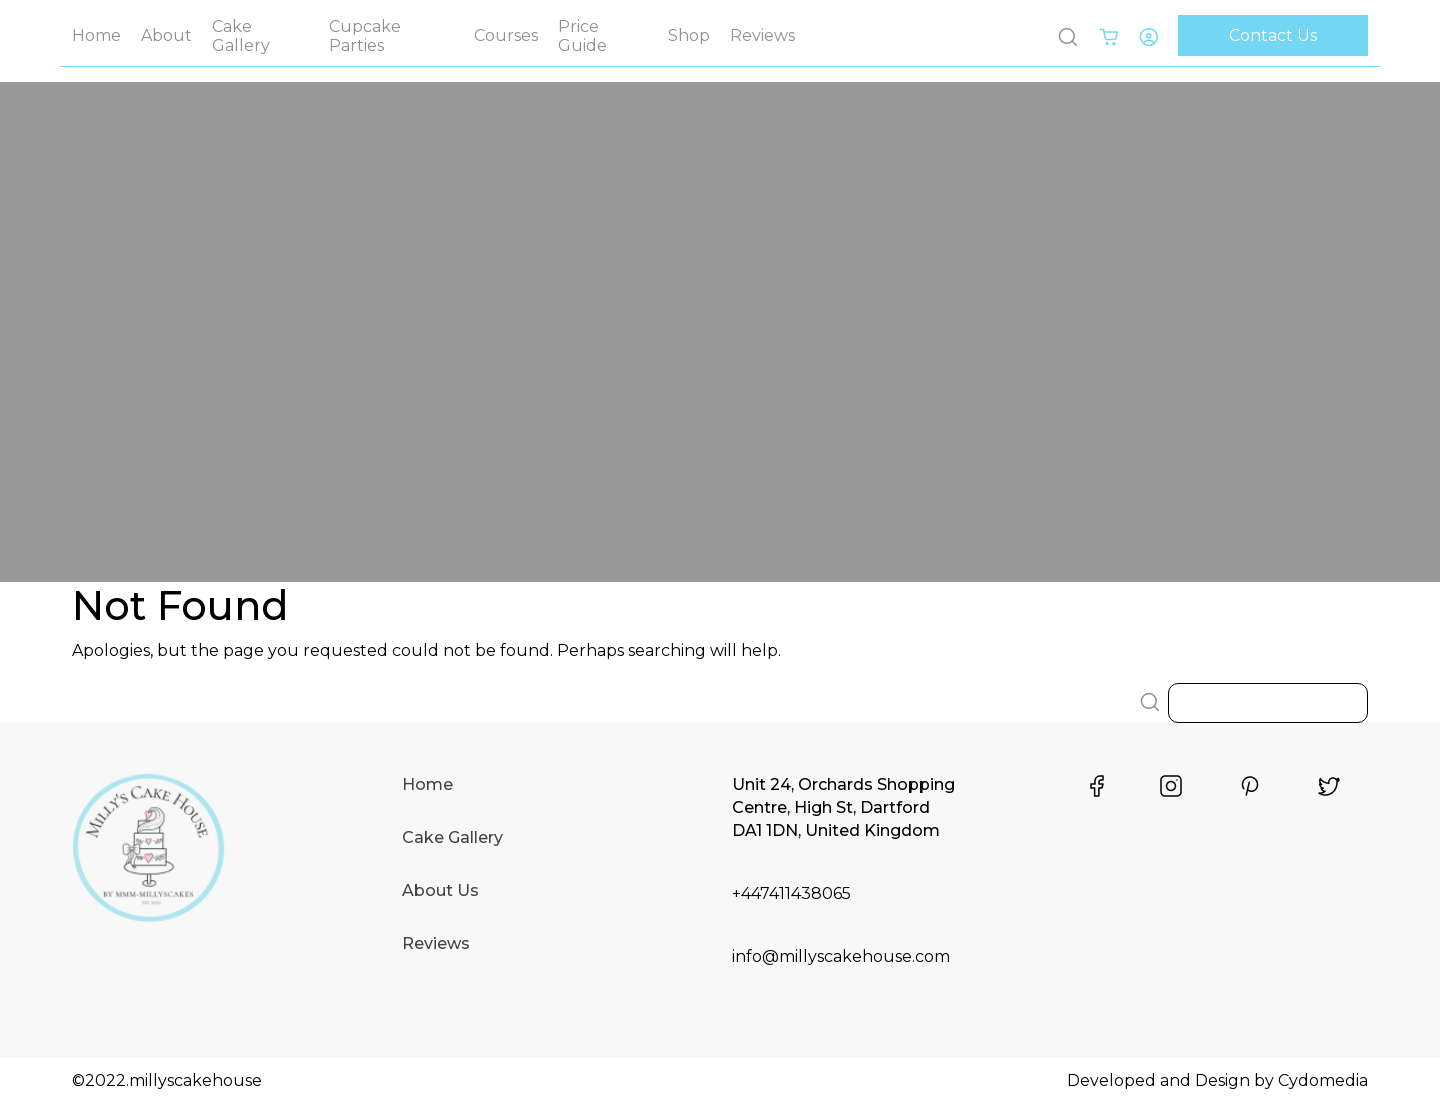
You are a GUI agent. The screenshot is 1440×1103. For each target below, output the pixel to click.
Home (96, 35)
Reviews (762, 35)
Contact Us (1273, 35)
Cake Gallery (241, 36)
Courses (506, 35)
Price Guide (582, 36)
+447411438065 (791, 893)
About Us (440, 890)
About (166, 35)
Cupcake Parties (365, 36)
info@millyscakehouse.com (841, 956)
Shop (689, 35)
